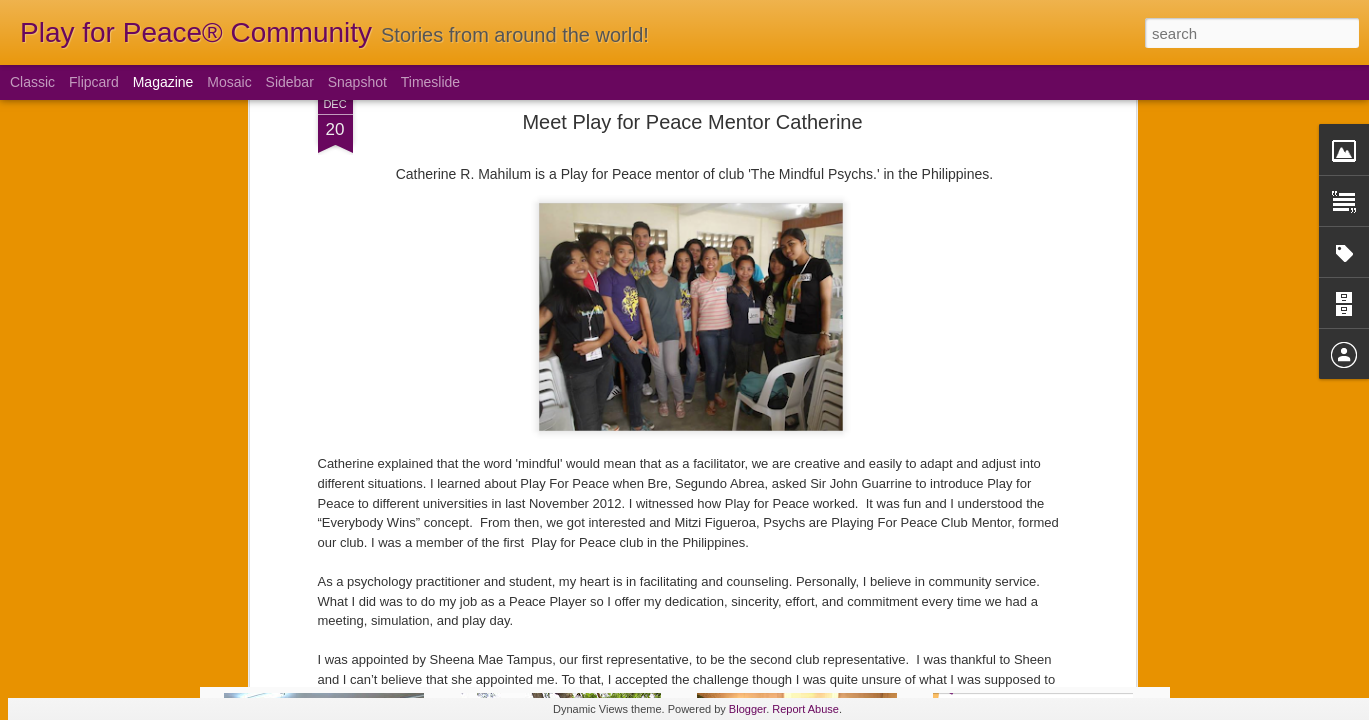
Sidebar (290, 82)
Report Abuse (805, 709)
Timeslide (430, 82)
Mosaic (229, 82)
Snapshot (357, 82)
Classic (32, 82)
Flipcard (94, 82)
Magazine (163, 82)
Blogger (747, 709)
